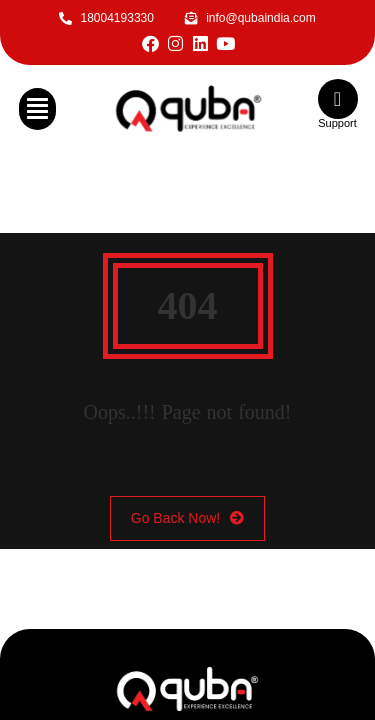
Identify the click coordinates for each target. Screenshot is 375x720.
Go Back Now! (187, 518)
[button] (38, 109)
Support (337, 123)
